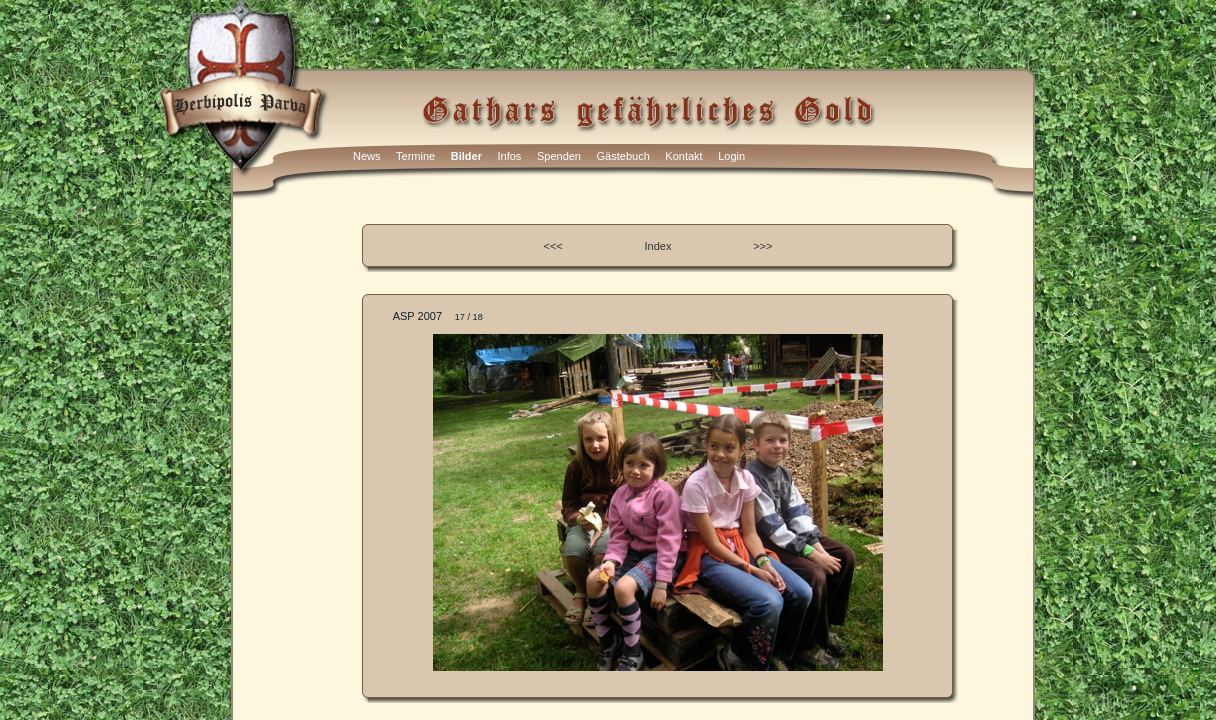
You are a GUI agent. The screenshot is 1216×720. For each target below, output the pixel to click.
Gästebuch (623, 156)
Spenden (559, 156)
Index (658, 246)
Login (731, 156)
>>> (762, 246)
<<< (553, 246)
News (367, 156)
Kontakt (683, 156)
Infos (510, 156)
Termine (415, 156)
